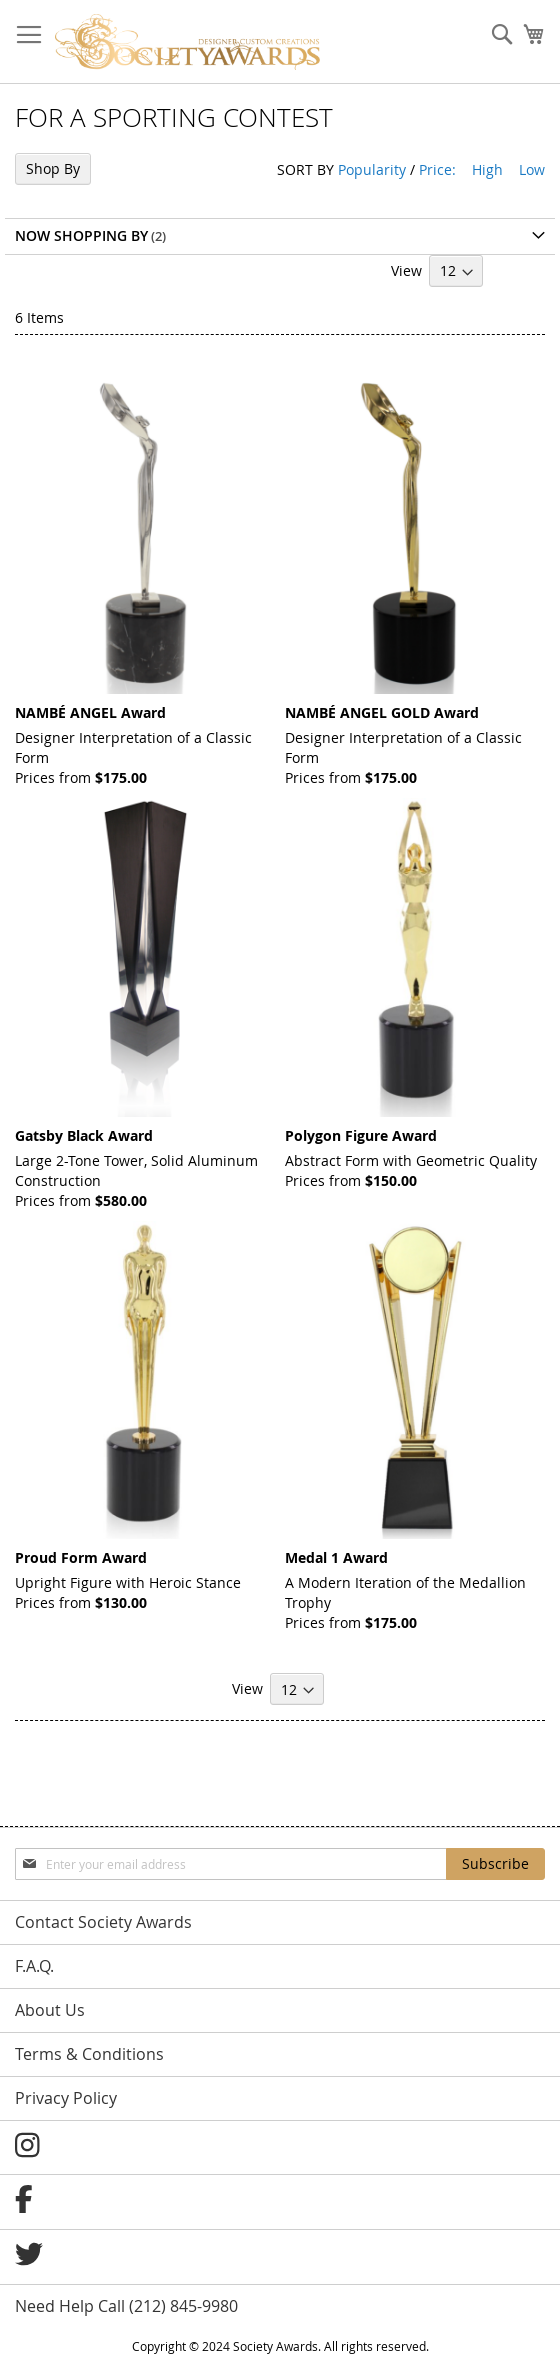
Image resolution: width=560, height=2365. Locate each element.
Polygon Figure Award (361, 1135)
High (487, 169)
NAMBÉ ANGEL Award (90, 712)
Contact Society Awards (103, 1922)
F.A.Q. (34, 1966)
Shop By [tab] (53, 168)
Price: (437, 169)
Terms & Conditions (89, 2054)
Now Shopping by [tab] (81, 235)
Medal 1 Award (336, 1557)
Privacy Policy (66, 2098)
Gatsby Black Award (84, 1135)
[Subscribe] (495, 1864)
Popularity (372, 169)
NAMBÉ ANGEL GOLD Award (382, 712)
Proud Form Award (81, 1557)
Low (532, 169)
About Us (50, 2010)
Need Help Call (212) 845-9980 (126, 2306)
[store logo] (187, 42)
